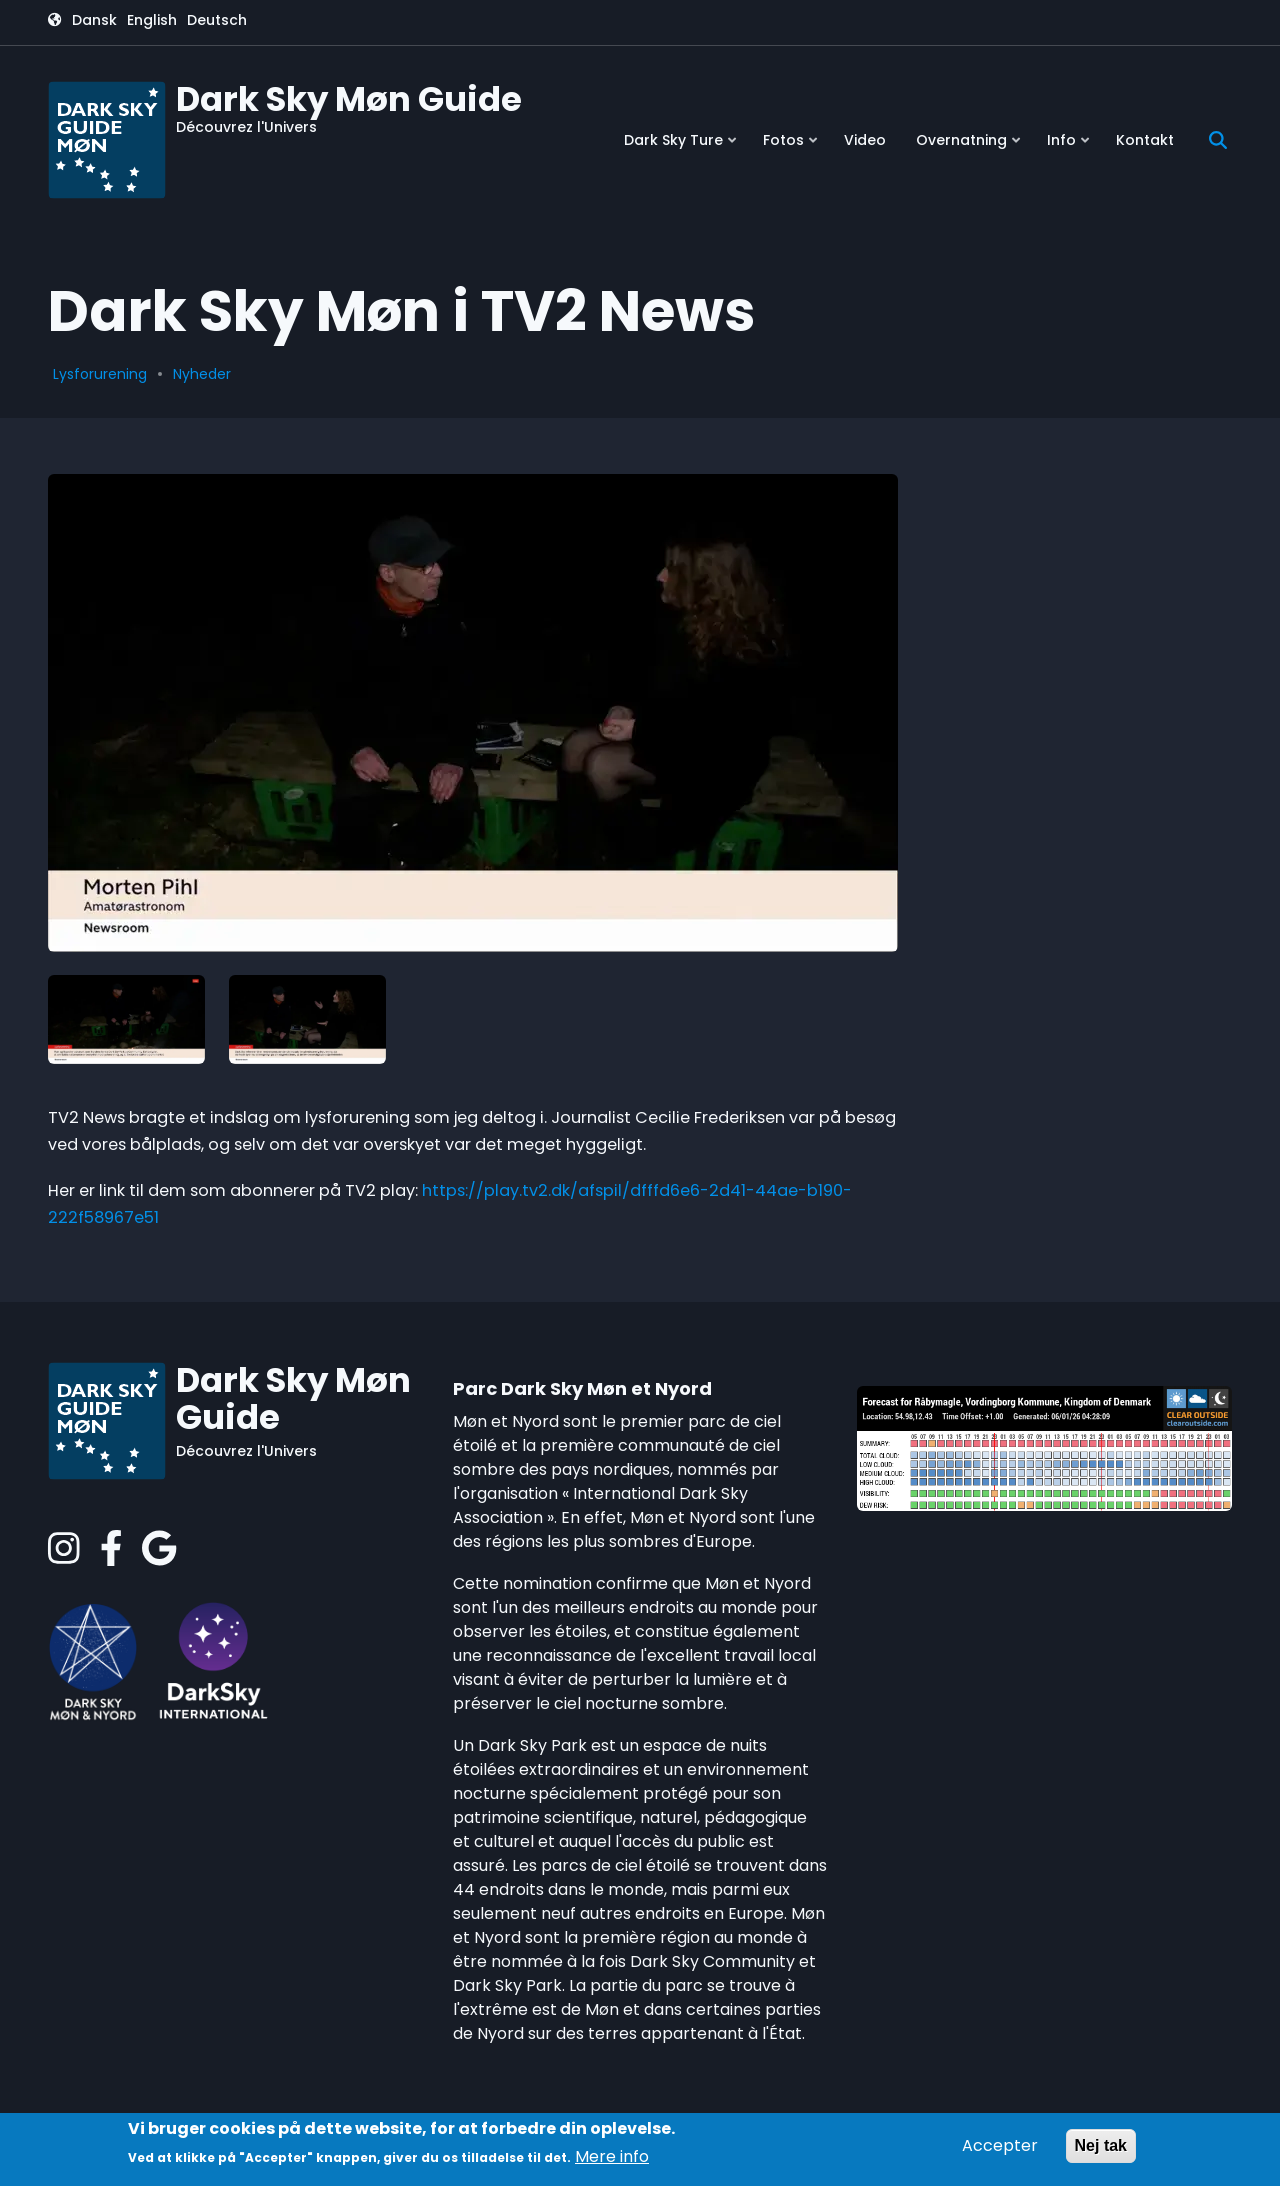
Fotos (792, 147)
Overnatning (970, 147)
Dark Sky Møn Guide (349, 99)
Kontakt (1145, 140)
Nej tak (1101, 2145)
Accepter (1000, 2145)
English (152, 20)
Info (1070, 147)
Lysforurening (100, 374)
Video (865, 140)
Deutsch (217, 20)
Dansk (94, 20)
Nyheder (202, 374)
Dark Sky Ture (682, 147)
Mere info (612, 2156)
